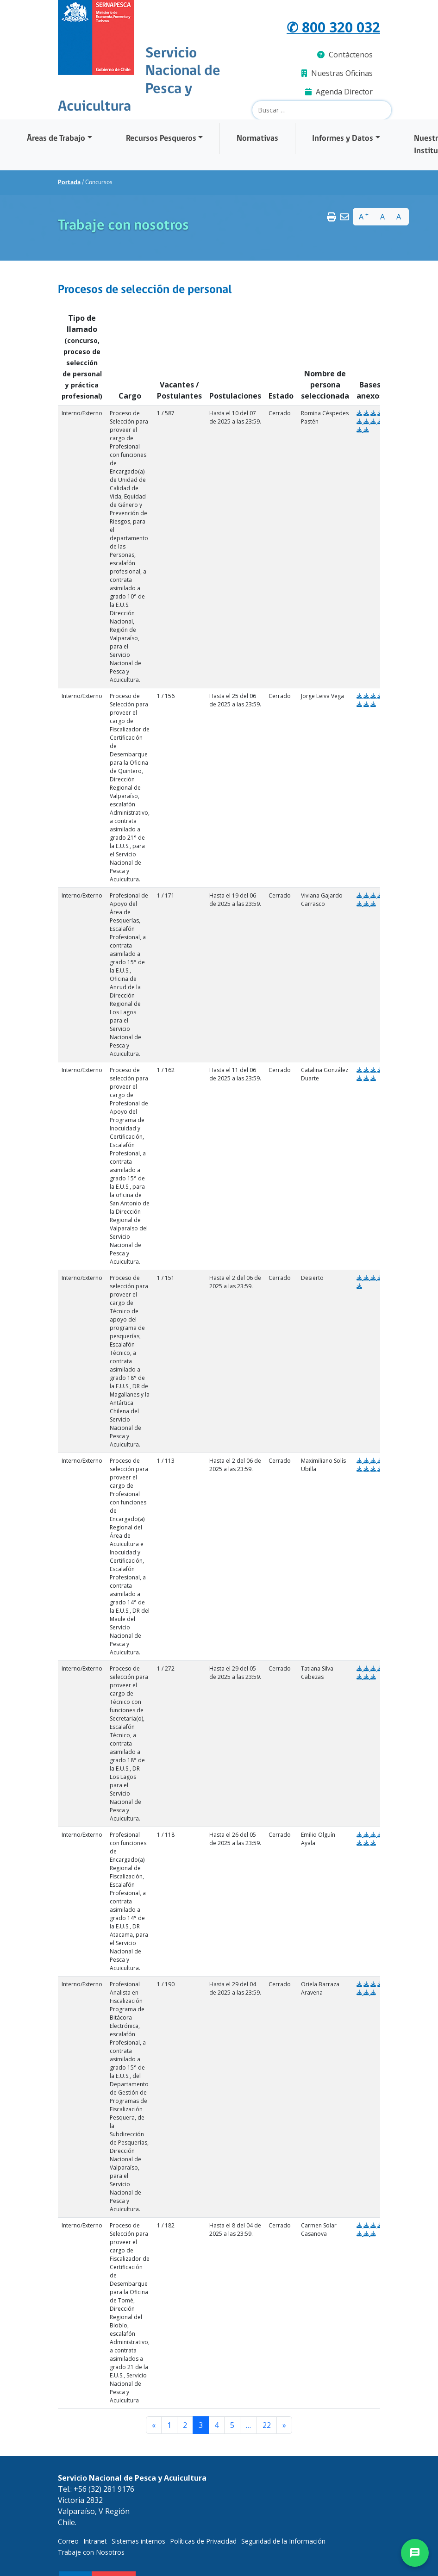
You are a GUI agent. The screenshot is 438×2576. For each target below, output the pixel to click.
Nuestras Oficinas (337, 73)
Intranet (95, 2541)
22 (267, 2425)
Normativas (257, 138)
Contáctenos (345, 55)
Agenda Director (339, 92)
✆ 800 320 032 (333, 27)
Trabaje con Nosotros (91, 2552)
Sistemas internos (138, 2541)
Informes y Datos (342, 138)
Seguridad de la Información (283, 2541)
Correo (68, 2541)
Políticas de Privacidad (203, 2541)
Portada (69, 182)
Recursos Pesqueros (161, 138)
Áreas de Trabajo (56, 138)
